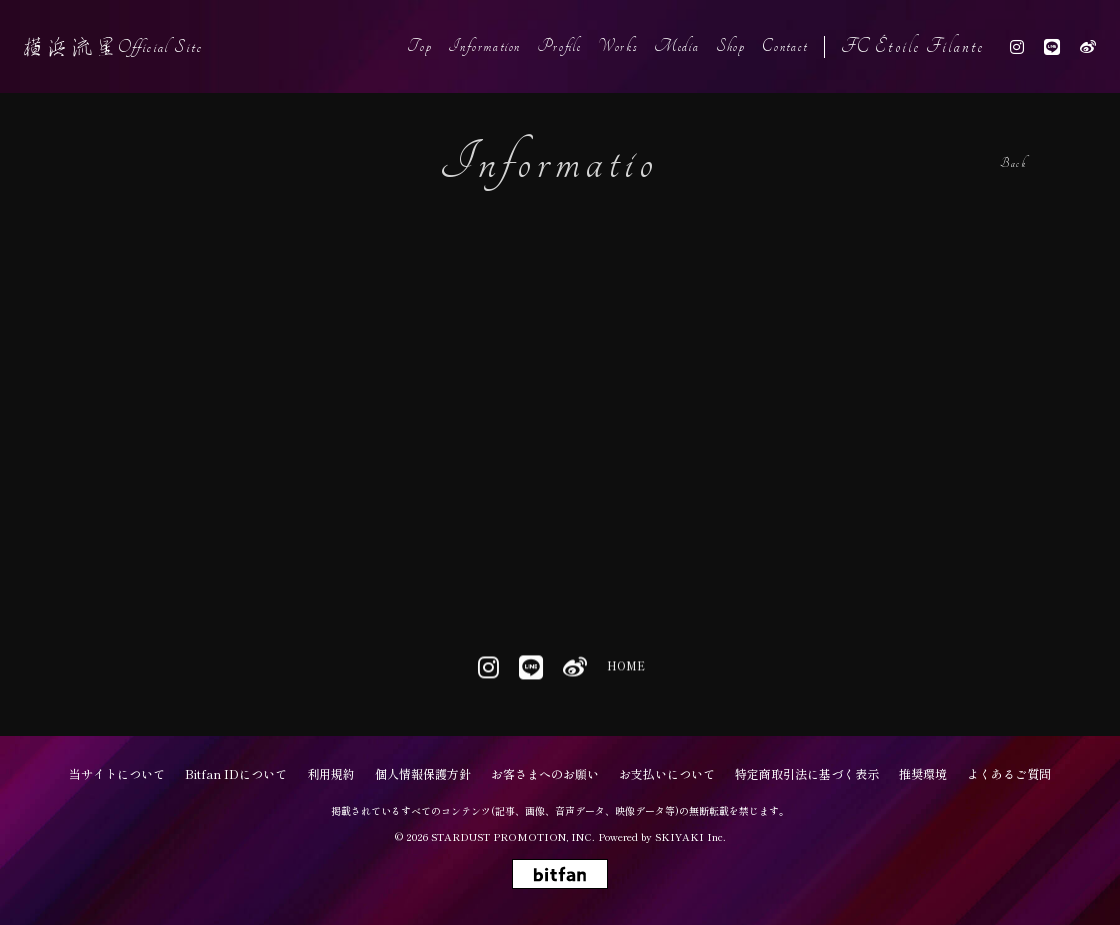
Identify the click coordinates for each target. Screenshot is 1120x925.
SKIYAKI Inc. (690, 836)
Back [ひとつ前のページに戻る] (1013, 163)
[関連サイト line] (1052, 46)
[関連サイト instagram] (1017, 46)
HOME (625, 668)
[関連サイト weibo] (1088, 46)
